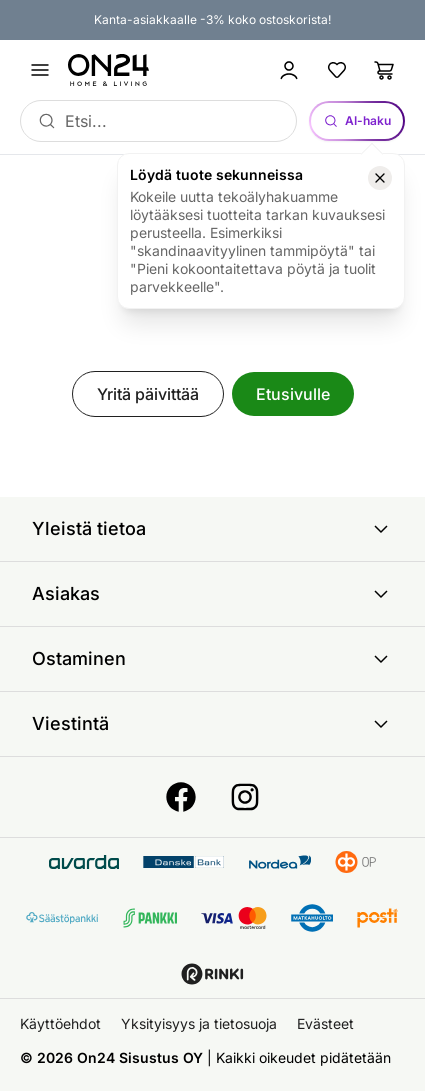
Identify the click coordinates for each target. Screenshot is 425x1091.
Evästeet (325, 1023)
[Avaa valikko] (40, 70)
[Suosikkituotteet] (337, 70)
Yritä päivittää (148, 394)
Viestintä (212, 724)
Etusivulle (293, 394)
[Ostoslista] (385, 70)
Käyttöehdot (60, 1023)
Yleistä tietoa (212, 529)
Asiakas (212, 594)
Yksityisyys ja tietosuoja (199, 1023)
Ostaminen (212, 659)
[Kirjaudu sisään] (289, 70)
